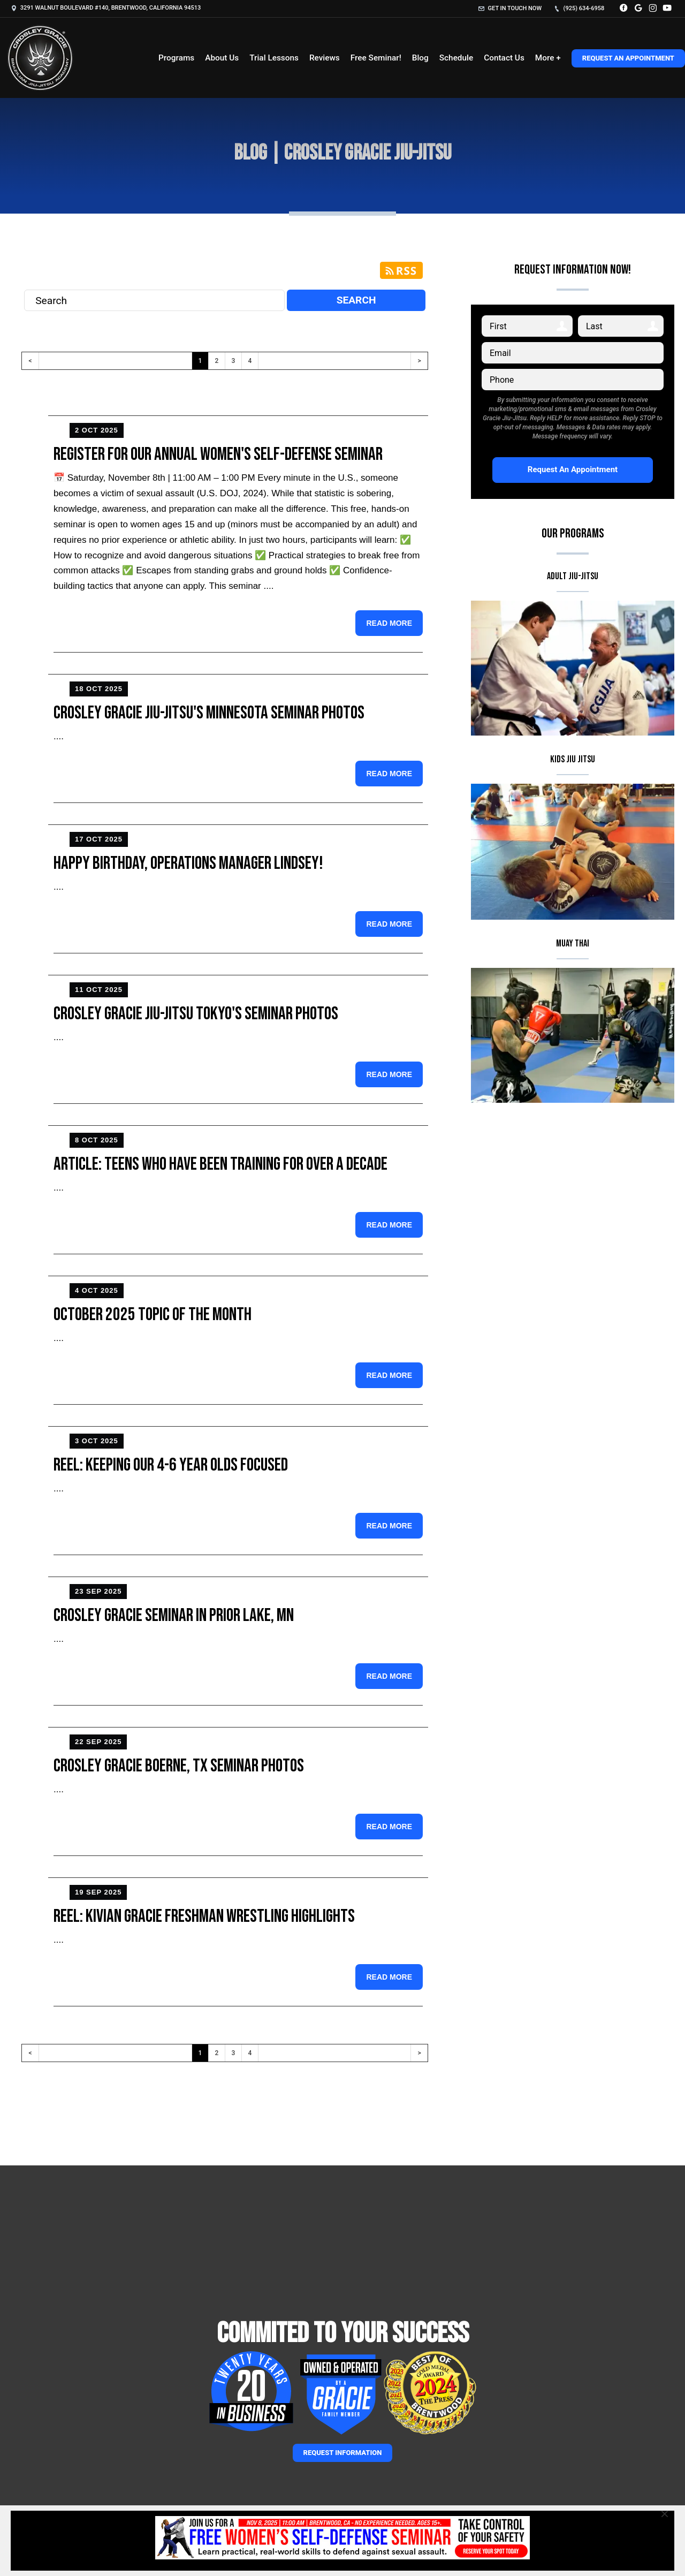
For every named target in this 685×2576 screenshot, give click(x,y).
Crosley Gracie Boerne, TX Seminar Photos (179, 1766)
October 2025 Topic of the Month (153, 1314)
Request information (342, 2453)
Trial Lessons (274, 58)
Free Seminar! (376, 58)
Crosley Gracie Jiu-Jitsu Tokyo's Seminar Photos (196, 1014)
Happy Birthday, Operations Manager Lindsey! (188, 863)
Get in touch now (510, 8)
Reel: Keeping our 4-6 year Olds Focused (171, 1465)
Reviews (324, 58)
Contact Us (504, 58)
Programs (176, 58)
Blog (420, 58)
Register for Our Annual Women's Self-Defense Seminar (218, 454)
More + (548, 58)
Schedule (456, 58)
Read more (389, 623)
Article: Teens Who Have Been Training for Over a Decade (220, 1164)
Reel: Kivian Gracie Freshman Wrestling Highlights (204, 1916)
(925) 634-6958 (579, 8)
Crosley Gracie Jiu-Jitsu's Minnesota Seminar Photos (209, 713)
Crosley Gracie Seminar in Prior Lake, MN (174, 1615)
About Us (222, 58)
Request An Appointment (628, 58)
